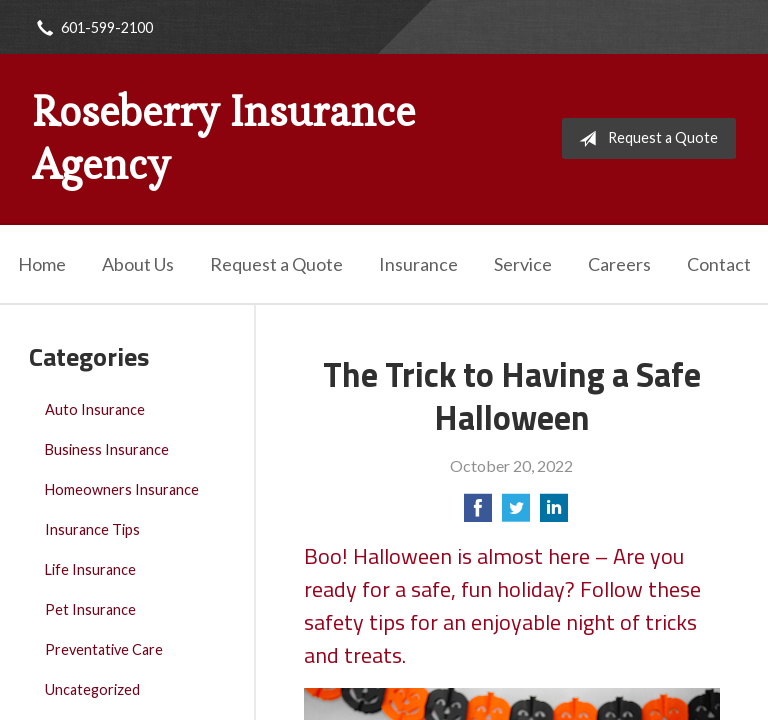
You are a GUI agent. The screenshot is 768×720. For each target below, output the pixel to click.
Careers (619, 264)
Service (523, 264)
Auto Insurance (95, 409)
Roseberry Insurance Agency (223, 138)
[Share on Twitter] (516, 513)
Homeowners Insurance (122, 489)
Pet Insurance (90, 609)
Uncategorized (92, 689)
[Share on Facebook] (478, 513)
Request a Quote (644, 139)
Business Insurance (107, 449)
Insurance (418, 264)
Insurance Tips (92, 529)
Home (42, 264)
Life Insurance (90, 569)
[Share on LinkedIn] (554, 513)
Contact (719, 264)
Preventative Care (104, 649)
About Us (138, 264)
